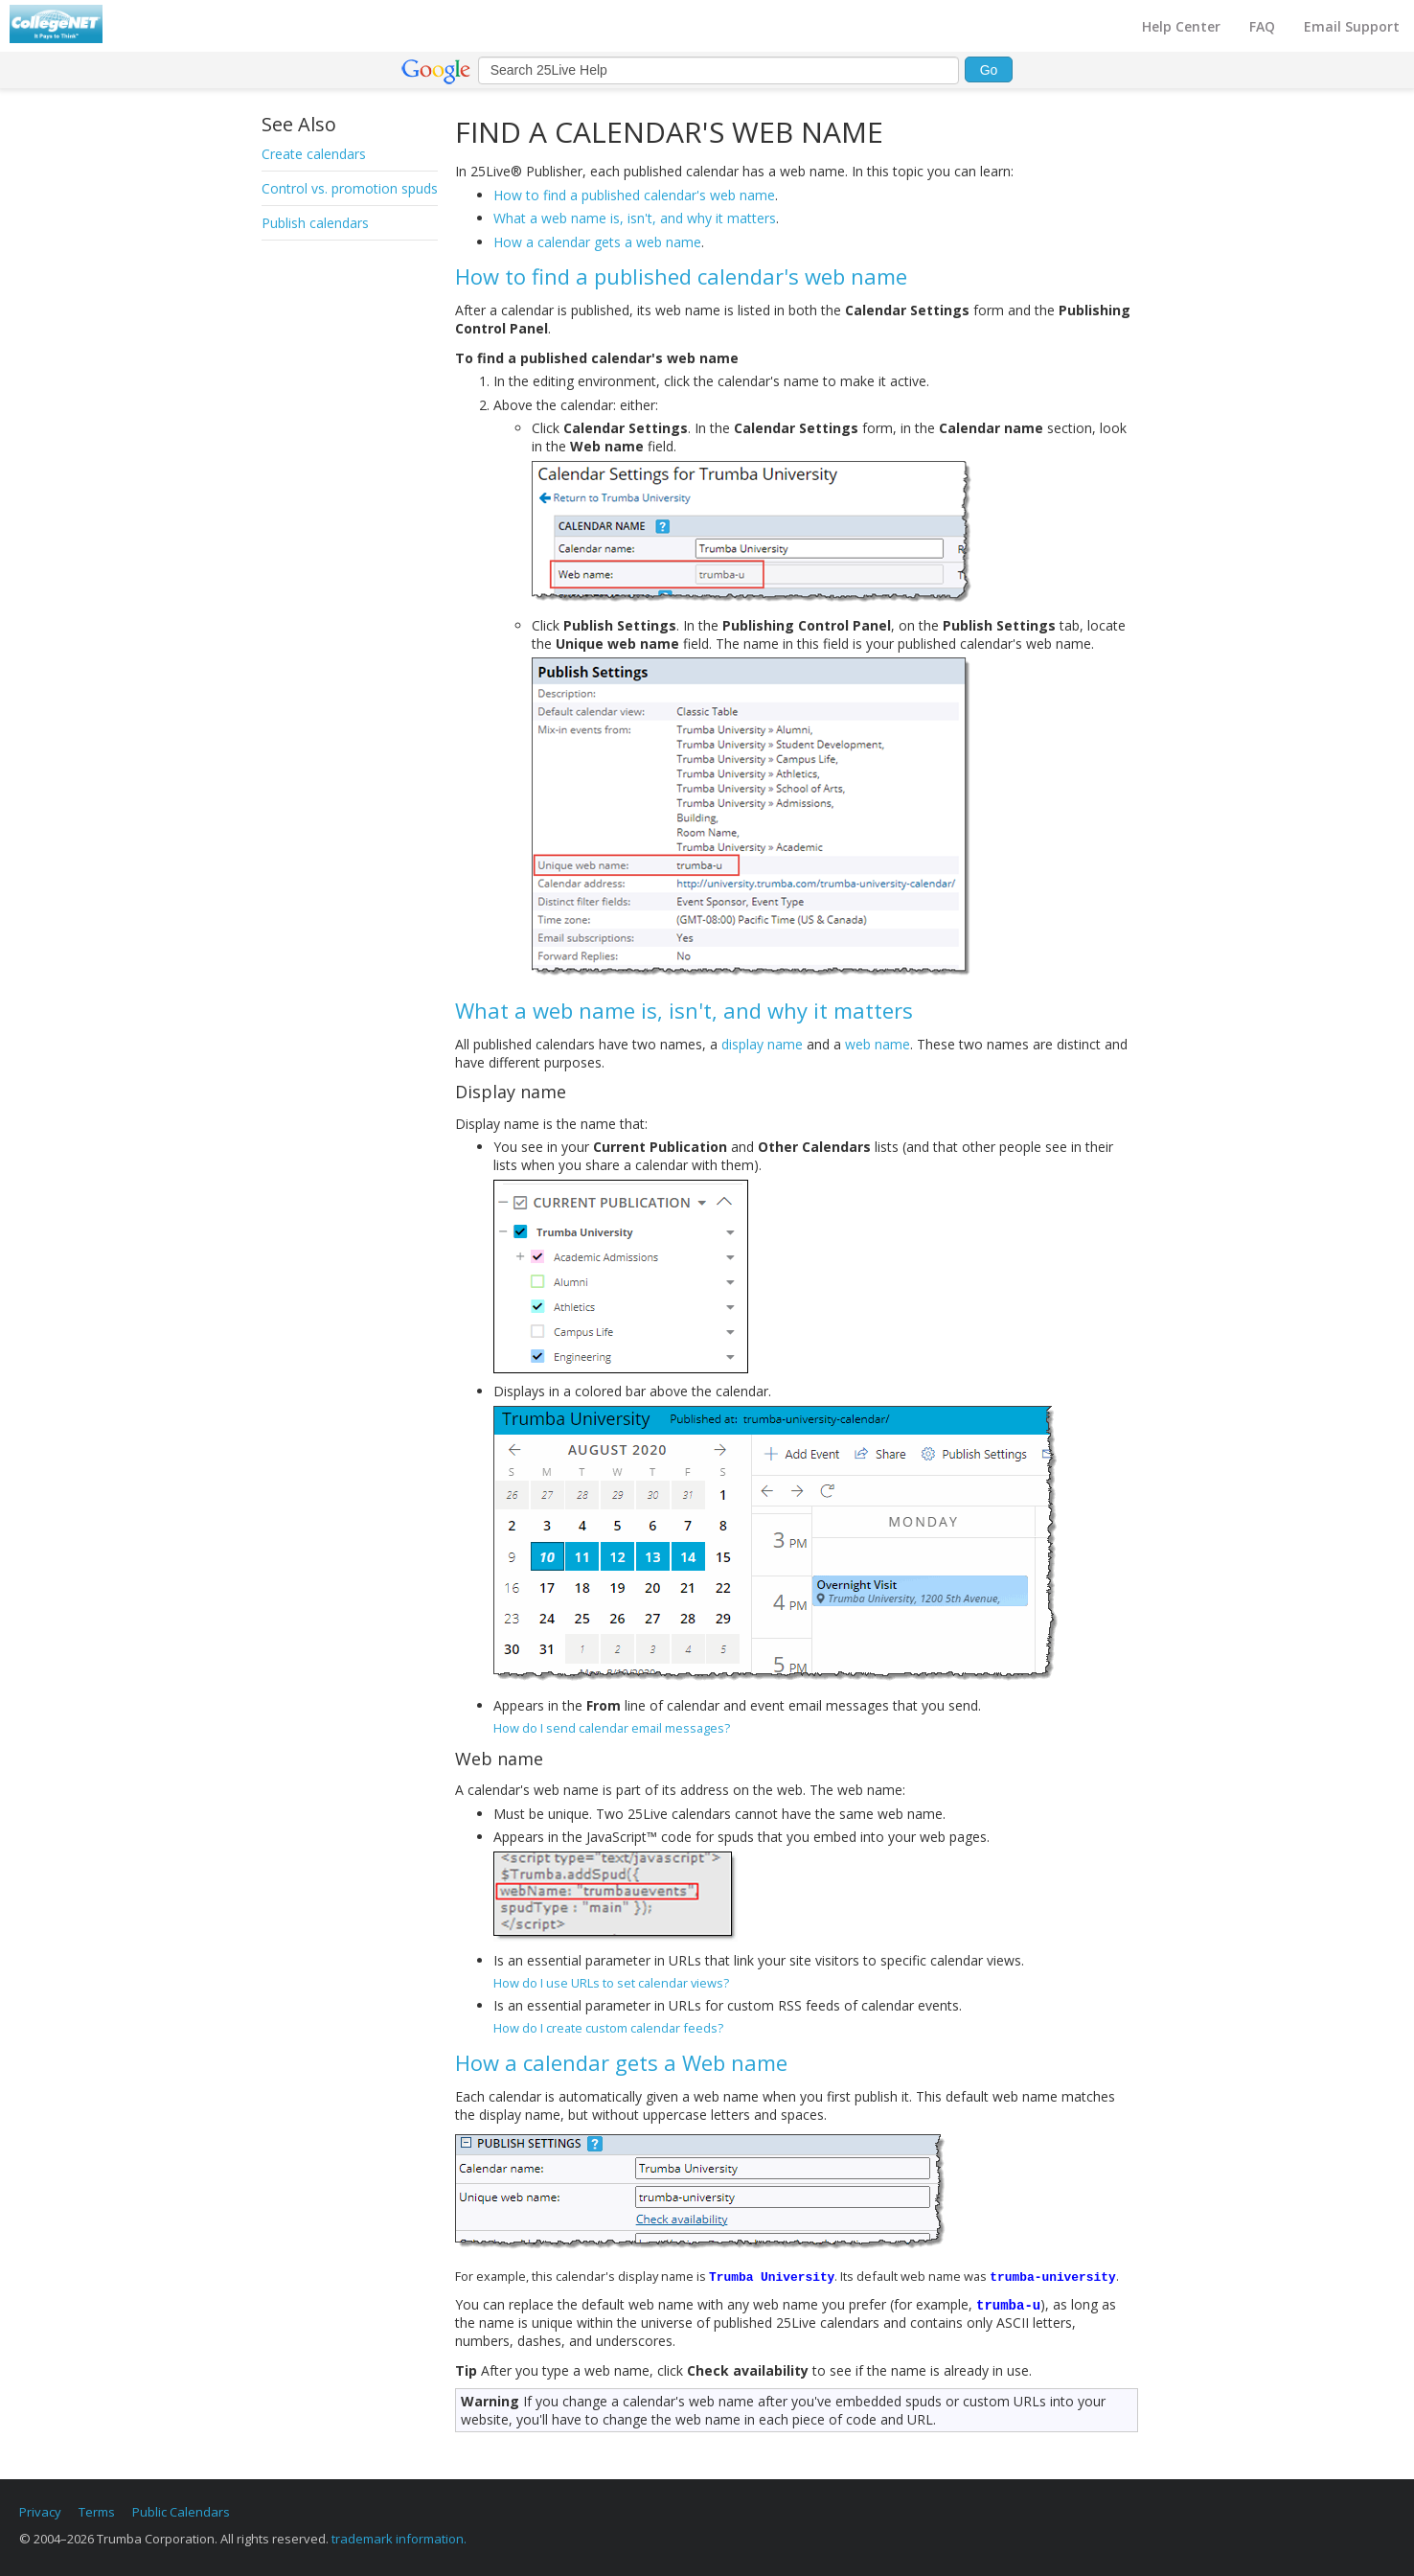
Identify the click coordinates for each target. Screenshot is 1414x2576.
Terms (97, 2511)
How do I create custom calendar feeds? (608, 2027)
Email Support (1352, 26)
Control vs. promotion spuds (350, 188)
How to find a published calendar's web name (634, 195)
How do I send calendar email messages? (611, 1727)
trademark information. (399, 2538)
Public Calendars (181, 2511)
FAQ (1262, 26)
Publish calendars (315, 223)
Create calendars (314, 154)
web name (877, 1044)
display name (762, 1044)
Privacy (40, 2511)
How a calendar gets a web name (597, 242)
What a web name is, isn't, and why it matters (634, 218)
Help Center (1181, 26)
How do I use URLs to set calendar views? (611, 1982)
